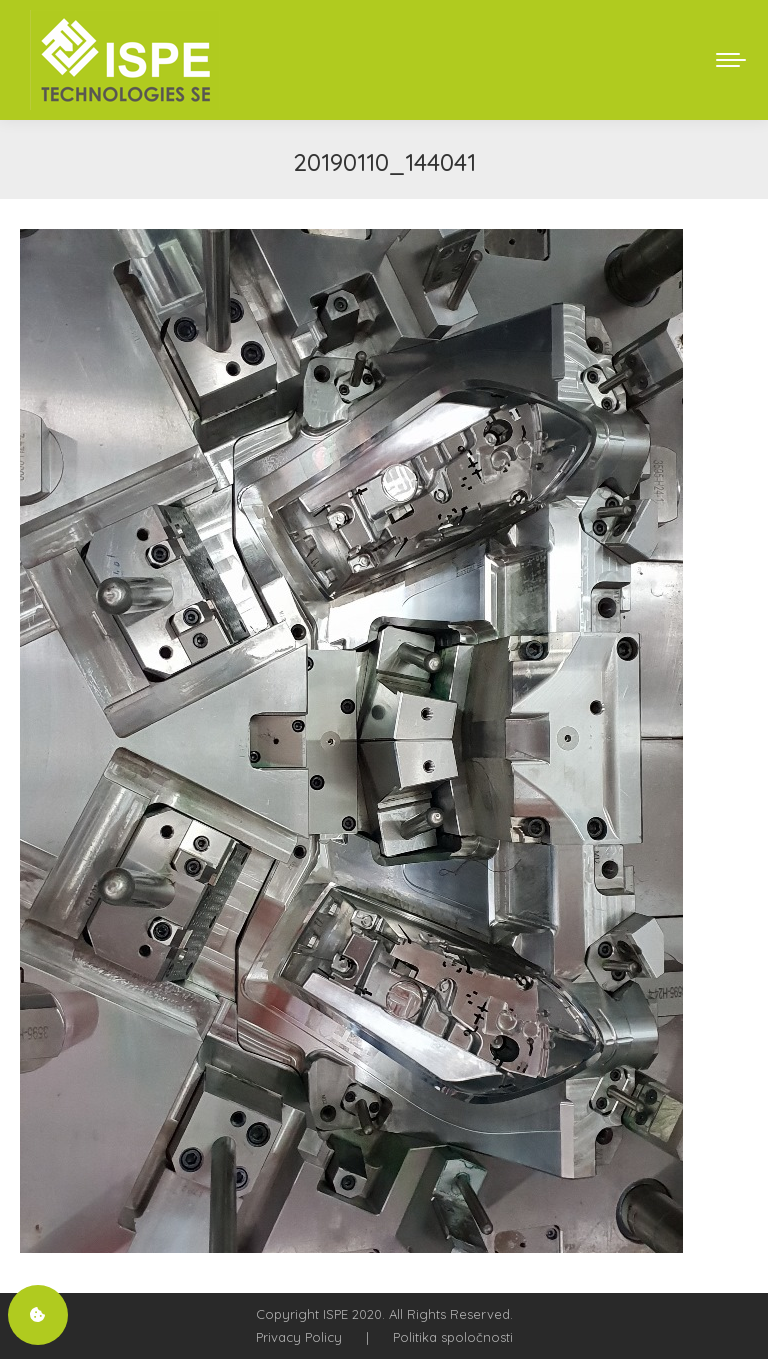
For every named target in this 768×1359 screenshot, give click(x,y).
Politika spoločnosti (453, 1337)
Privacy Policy (299, 1337)
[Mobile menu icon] (731, 60)
